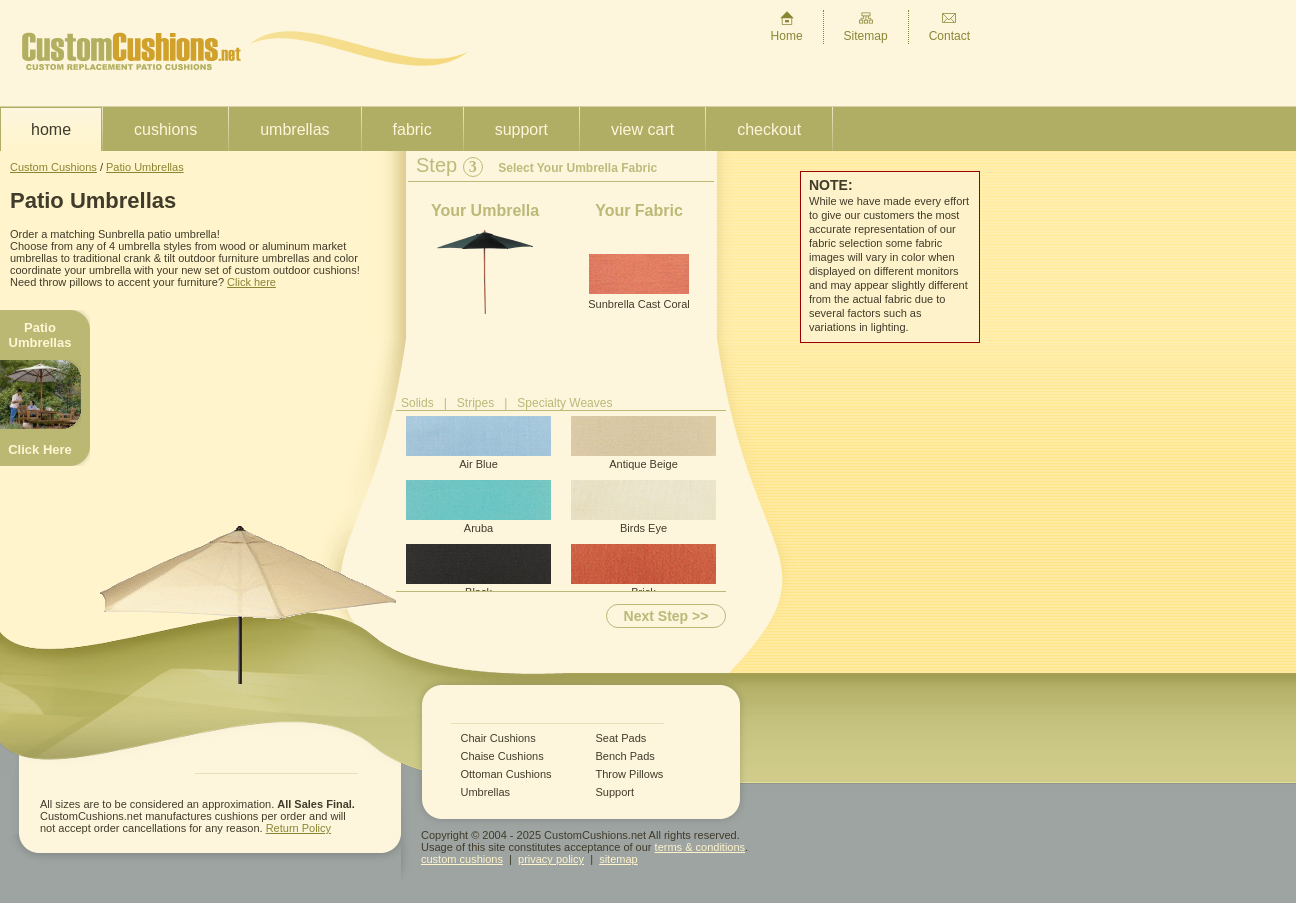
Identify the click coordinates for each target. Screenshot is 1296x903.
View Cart (642, 129)
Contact (949, 26)
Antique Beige (643, 443)
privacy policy (551, 859)
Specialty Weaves (564, 403)
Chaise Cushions (502, 756)
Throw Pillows (630, 774)
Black (478, 571)
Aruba (478, 507)
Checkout (769, 129)
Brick (643, 571)
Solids (417, 403)
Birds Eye (643, 507)
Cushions (165, 129)
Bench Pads (625, 756)
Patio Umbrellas (145, 167)
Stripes (475, 403)
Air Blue (478, 443)
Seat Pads (621, 738)
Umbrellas (294, 129)
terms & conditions (700, 847)
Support (521, 129)
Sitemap (866, 26)
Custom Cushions (53, 167)
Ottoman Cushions (506, 774)
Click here (251, 282)
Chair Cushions (498, 738)
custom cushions (462, 859)
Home (787, 26)
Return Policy (298, 828)
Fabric (412, 129)
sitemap (618, 859)
